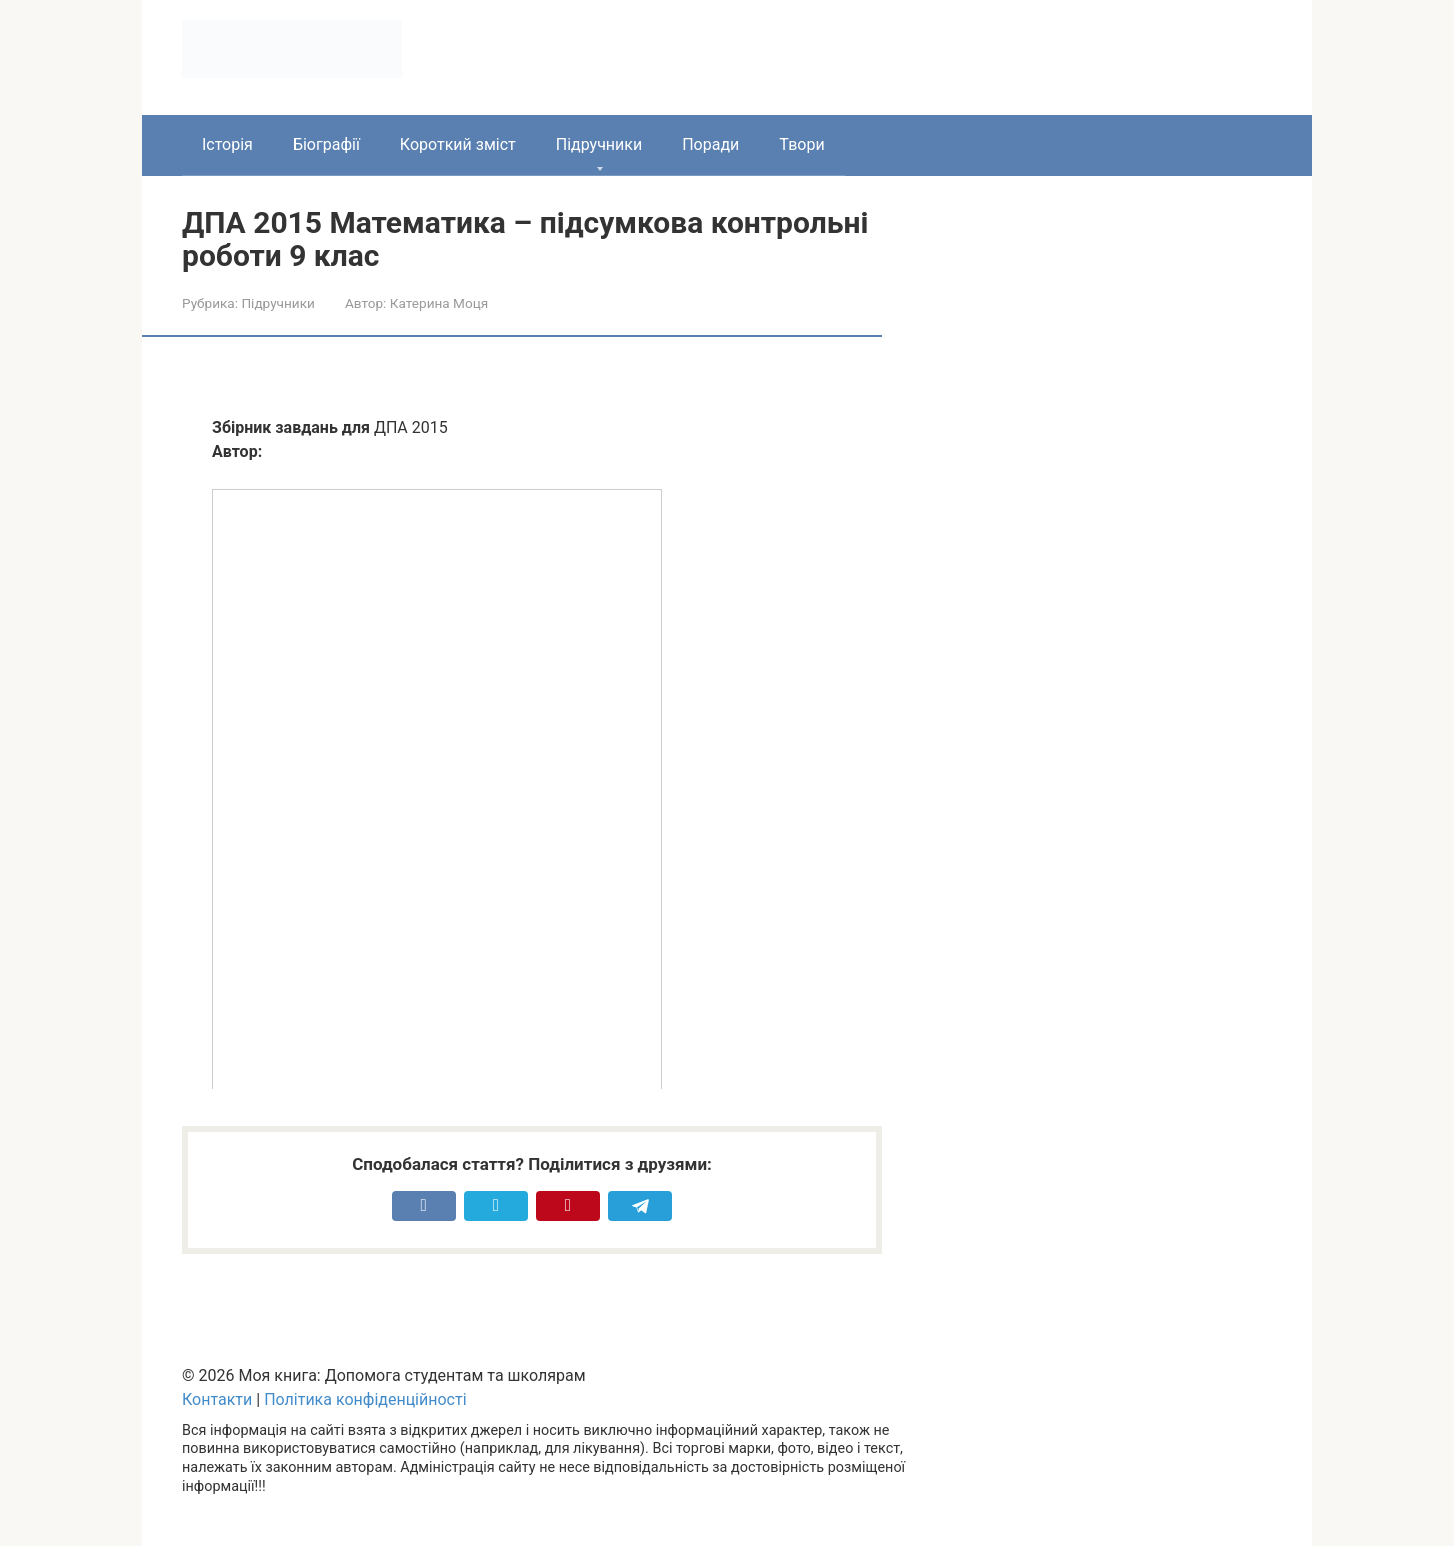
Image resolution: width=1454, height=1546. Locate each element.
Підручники (599, 144)
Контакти (217, 1399)
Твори (801, 144)
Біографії (326, 144)
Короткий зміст (458, 144)
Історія (227, 144)
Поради (710, 144)
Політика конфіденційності (365, 1399)
